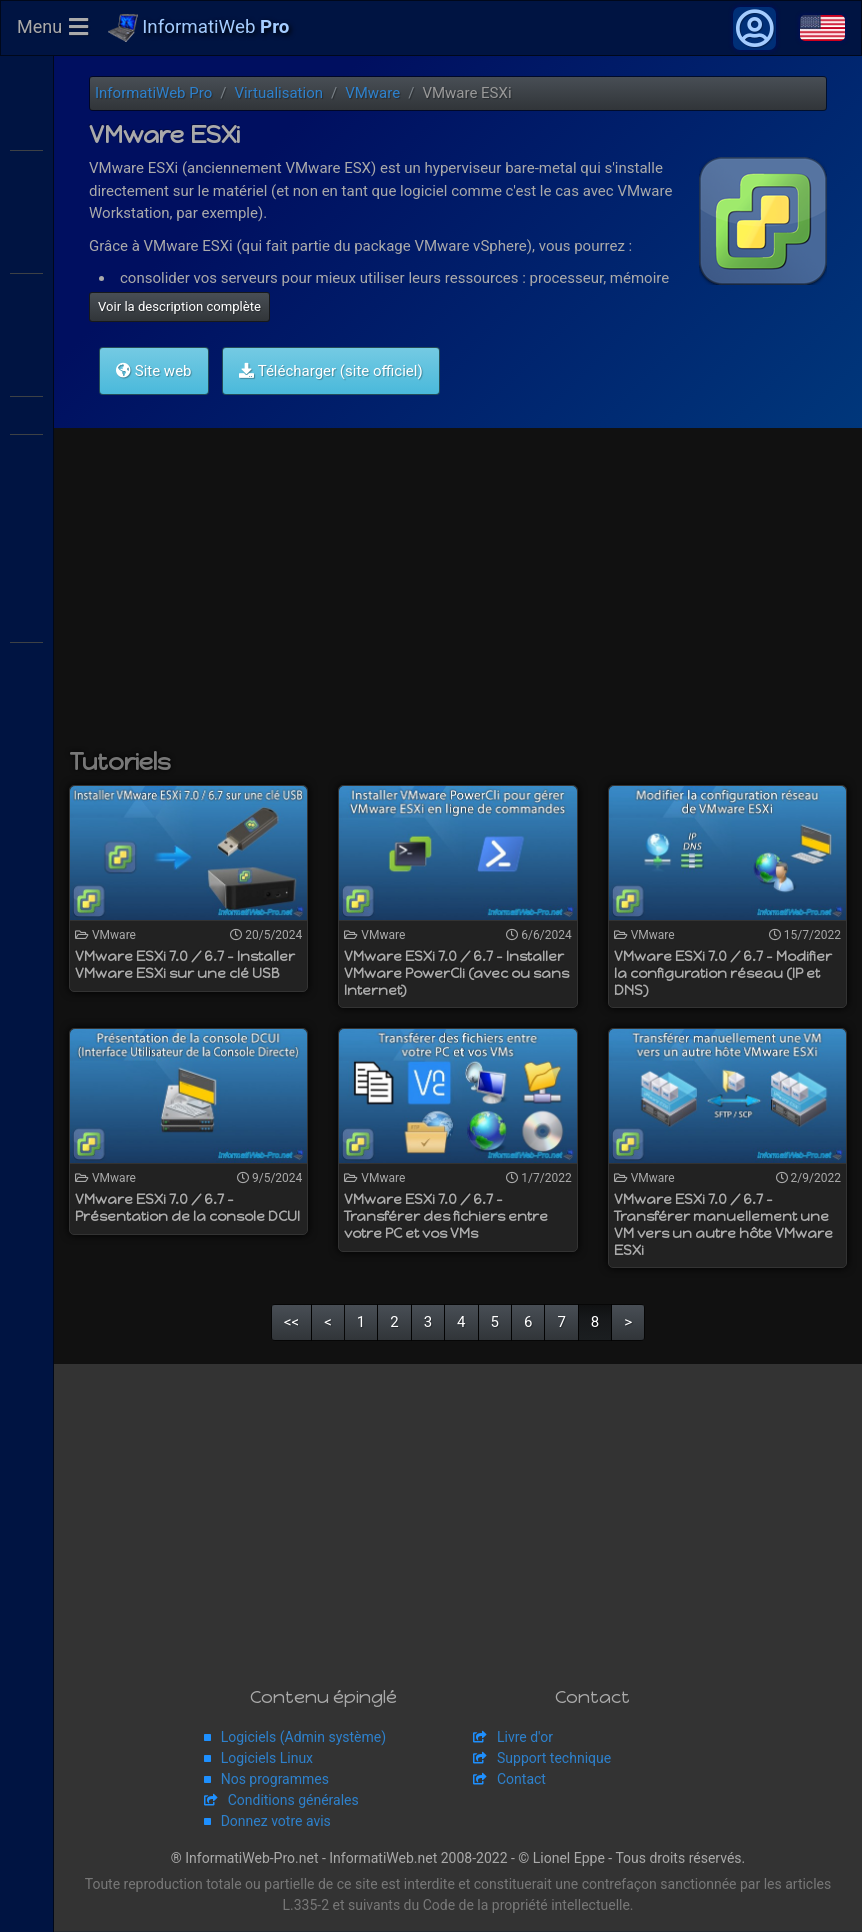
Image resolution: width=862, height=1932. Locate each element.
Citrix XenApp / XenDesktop (26, 253)
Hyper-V (26, 537)
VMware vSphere (26, 414)
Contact (521, 1780)
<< (291, 1323)
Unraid (26, 915)
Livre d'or (525, 1738)
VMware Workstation (26, 452)
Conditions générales (293, 1801)
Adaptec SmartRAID (26, 622)
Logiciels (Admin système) (303, 1738)
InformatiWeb (199, 29)
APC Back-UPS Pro (26, 745)
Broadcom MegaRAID (26, 660)
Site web (154, 372)
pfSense (26, 830)
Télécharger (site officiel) (330, 372)
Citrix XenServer (26, 291)
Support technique (554, 1759)
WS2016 (26, 168)
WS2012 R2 (26, 130)
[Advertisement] (458, 599)
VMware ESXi (26, 376)
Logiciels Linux (267, 1759)
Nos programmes (275, 1780)
